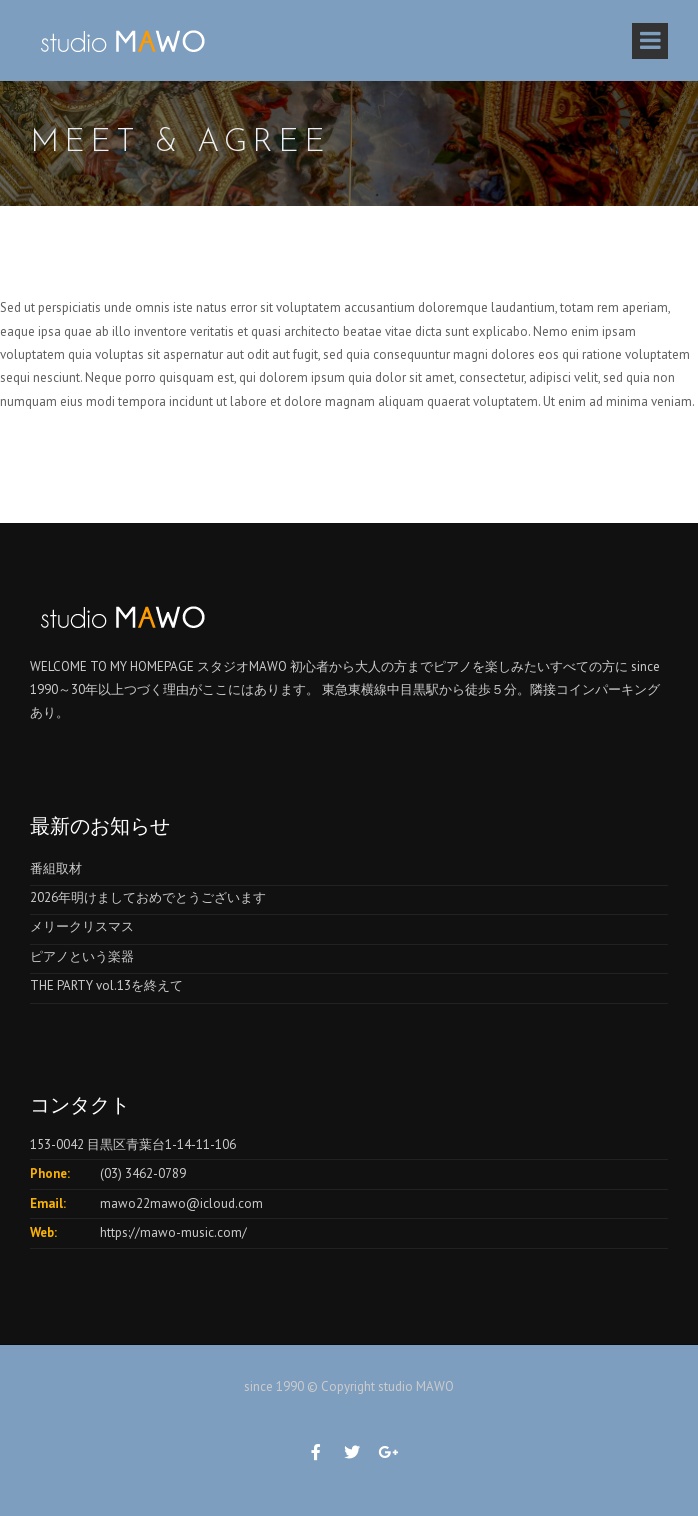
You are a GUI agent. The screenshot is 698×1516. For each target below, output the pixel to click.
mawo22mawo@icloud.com (181, 1203)
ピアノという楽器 (82, 956)
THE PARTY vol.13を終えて (106, 985)
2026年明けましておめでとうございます (148, 897)
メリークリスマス (82, 926)
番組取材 (56, 868)
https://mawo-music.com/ (173, 1232)
